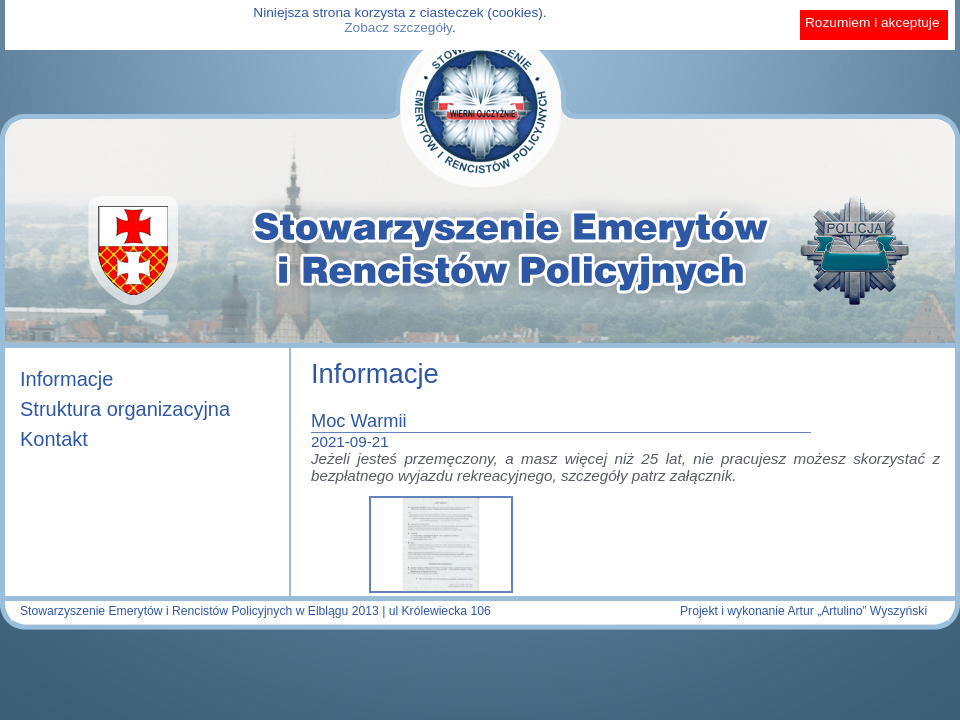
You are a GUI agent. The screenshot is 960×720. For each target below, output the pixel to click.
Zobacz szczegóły (398, 27)
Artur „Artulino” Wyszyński (857, 611)
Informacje (66, 379)
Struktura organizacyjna (125, 409)
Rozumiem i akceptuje (872, 22)
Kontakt (54, 439)
